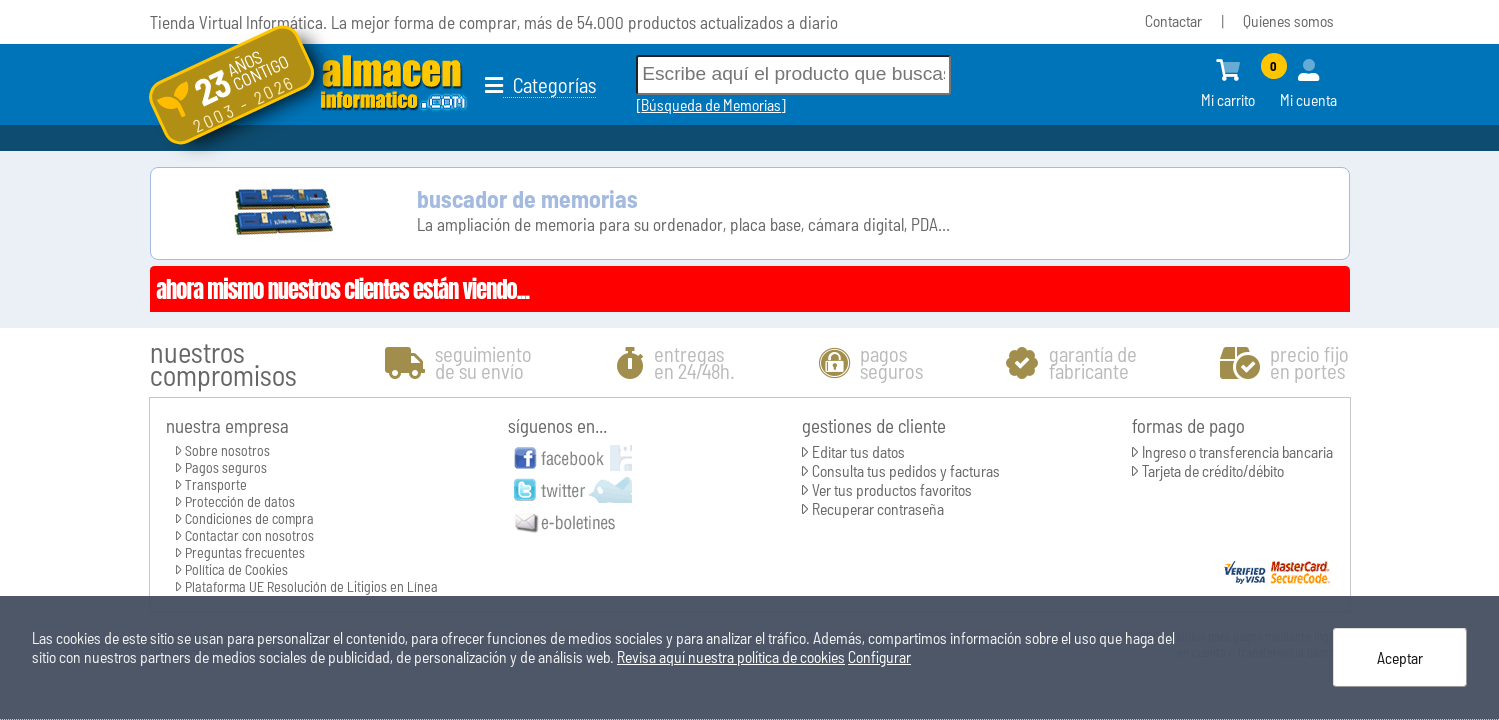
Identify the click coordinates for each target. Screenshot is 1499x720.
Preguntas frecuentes (245, 552)
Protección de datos (240, 501)
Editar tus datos (858, 451)
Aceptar (1400, 657)
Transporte (216, 484)
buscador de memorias (527, 198)
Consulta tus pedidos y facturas (906, 470)
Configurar (879, 656)
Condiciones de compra (249, 518)
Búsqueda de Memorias (711, 104)
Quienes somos (1288, 20)
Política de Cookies (236, 569)
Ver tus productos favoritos (892, 489)
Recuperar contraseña (878, 508)
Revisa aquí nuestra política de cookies (731, 656)
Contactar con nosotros (249, 535)
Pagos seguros (226, 467)
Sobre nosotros (227, 450)
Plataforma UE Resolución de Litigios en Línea (311, 586)
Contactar (1173, 20)
